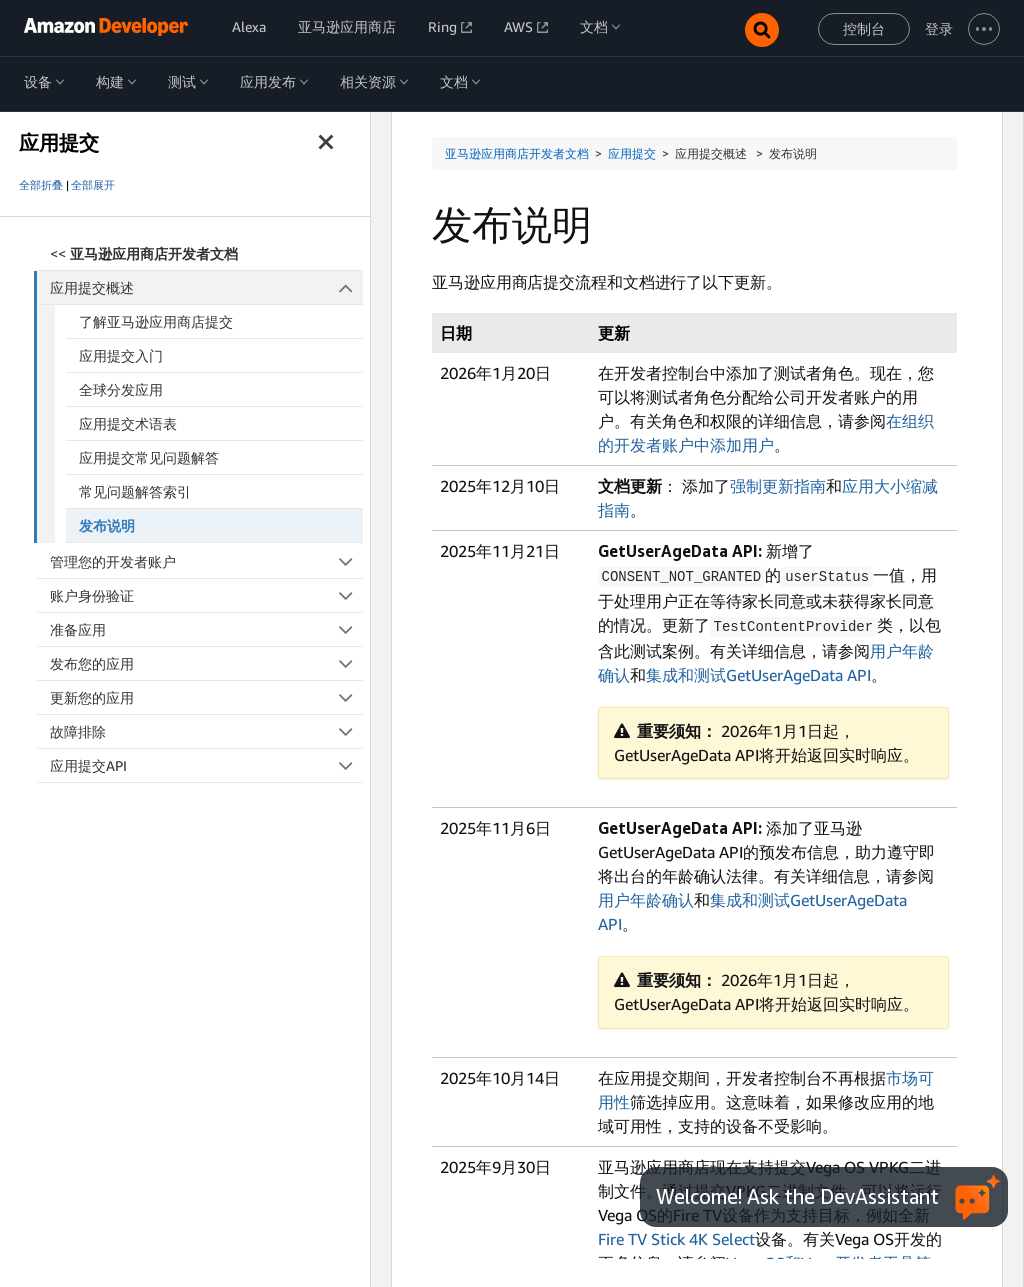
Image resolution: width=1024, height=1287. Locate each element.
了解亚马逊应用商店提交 (156, 321)
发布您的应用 (206, 663)
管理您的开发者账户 (206, 561)
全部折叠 (41, 185)
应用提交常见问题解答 (149, 457)
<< (144, 253)
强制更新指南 (778, 486)
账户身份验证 (206, 595)
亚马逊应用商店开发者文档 (517, 153)
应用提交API (206, 765)
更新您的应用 (206, 697)
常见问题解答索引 (135, 491)
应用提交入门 (121, 355)
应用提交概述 (207, 287)
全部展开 (93, 185)
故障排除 (206, 731)
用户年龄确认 (646, 898)
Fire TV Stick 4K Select (676, 1237)
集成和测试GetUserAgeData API (758, 673)
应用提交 (632, 153)
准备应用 (206, 629)
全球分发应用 (121, 389)
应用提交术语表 (128, 423)
